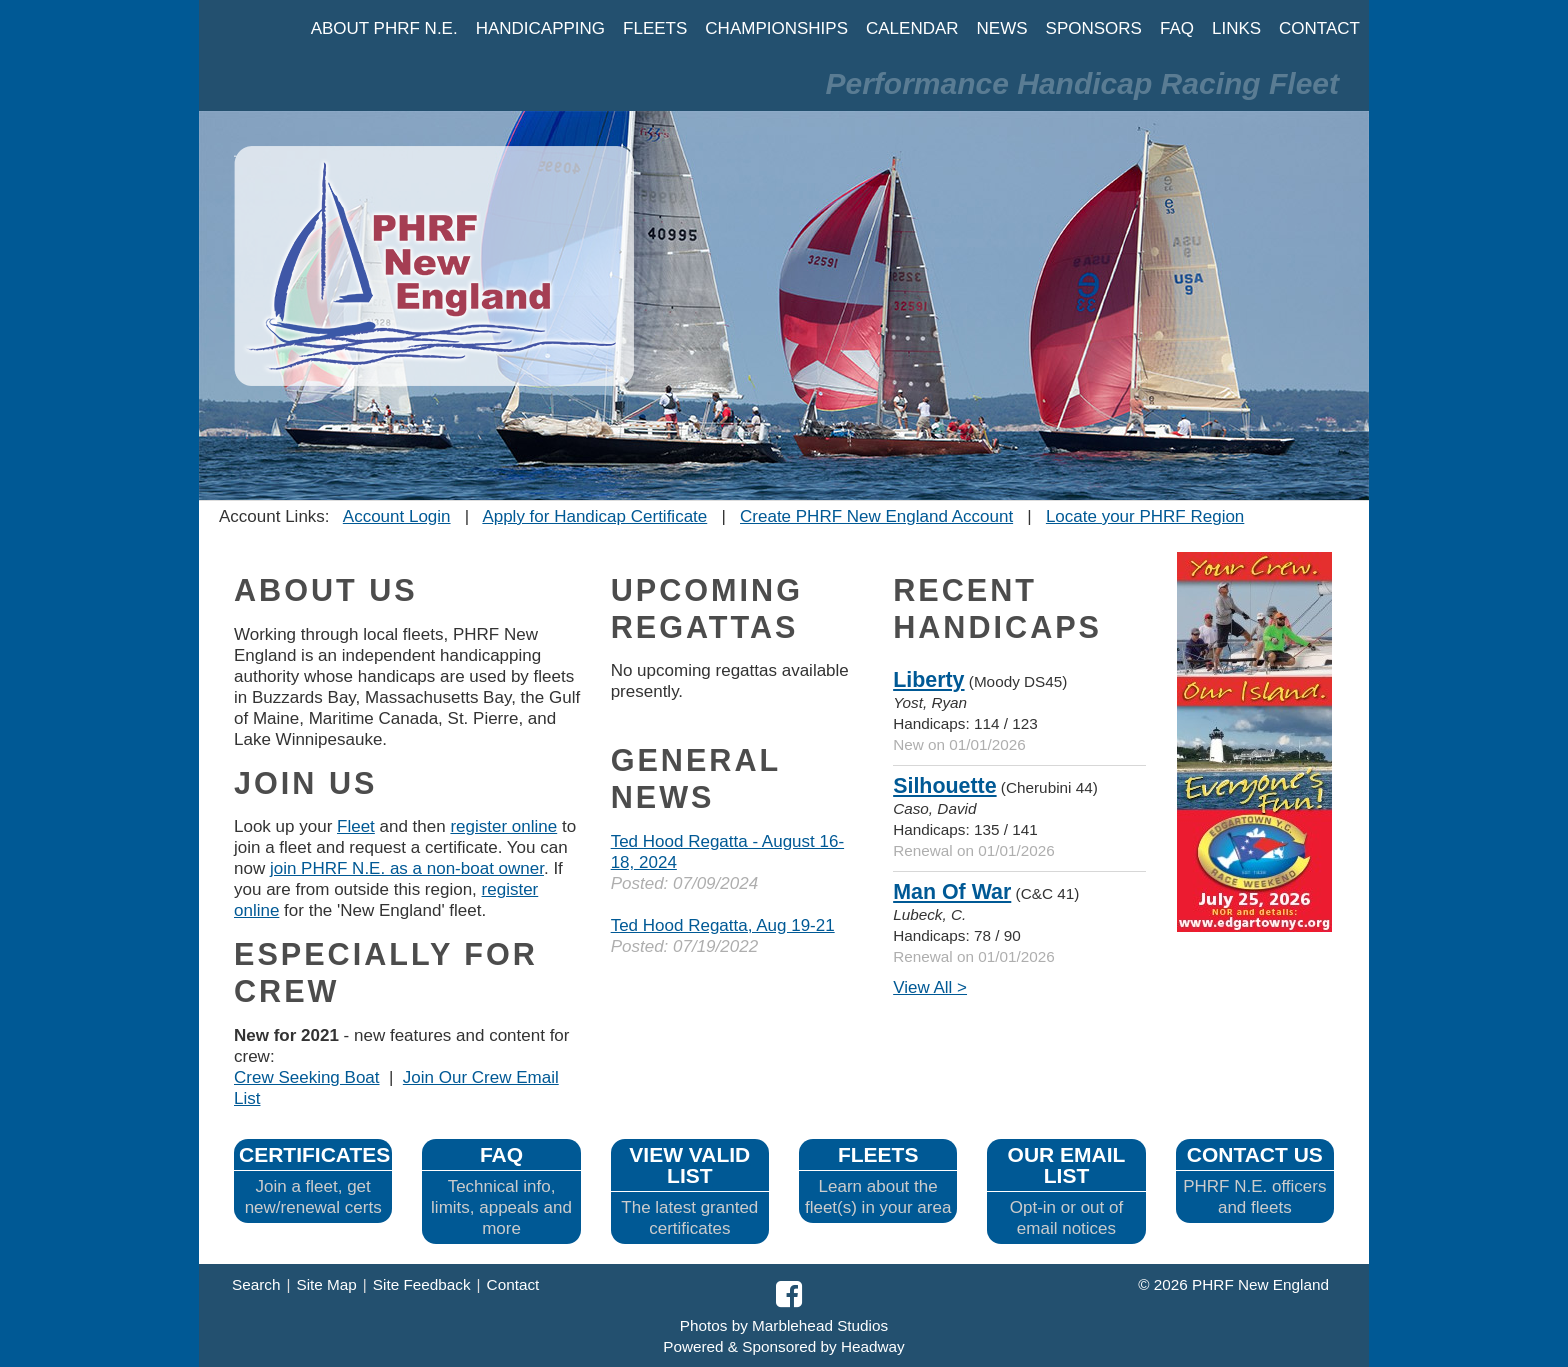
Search (256, 1284)
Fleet (356, 826)
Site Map (326, 1284)
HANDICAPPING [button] (540, 28)
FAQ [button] (1177, 28)
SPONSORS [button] (1094, 28)
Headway (873, 1346)
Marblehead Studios (820, 1325)
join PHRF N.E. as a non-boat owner (407, 868)
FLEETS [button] (655, 28)
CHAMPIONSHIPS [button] (776, 28)
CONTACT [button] (1319, 28)
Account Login (397, 516)
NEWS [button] (1002, 28)
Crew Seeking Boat (307, 1077)
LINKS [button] (1236, 28)
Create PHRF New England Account (876, 516)
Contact (513, 1284)
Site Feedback (422, 1284)
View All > (930, 987)
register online (503, 826)
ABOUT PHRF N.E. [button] (384, 28)
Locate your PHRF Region (1145, 516)
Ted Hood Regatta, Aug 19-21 (723, 925)
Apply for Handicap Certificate (594, 516)
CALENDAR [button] (912, 28)
